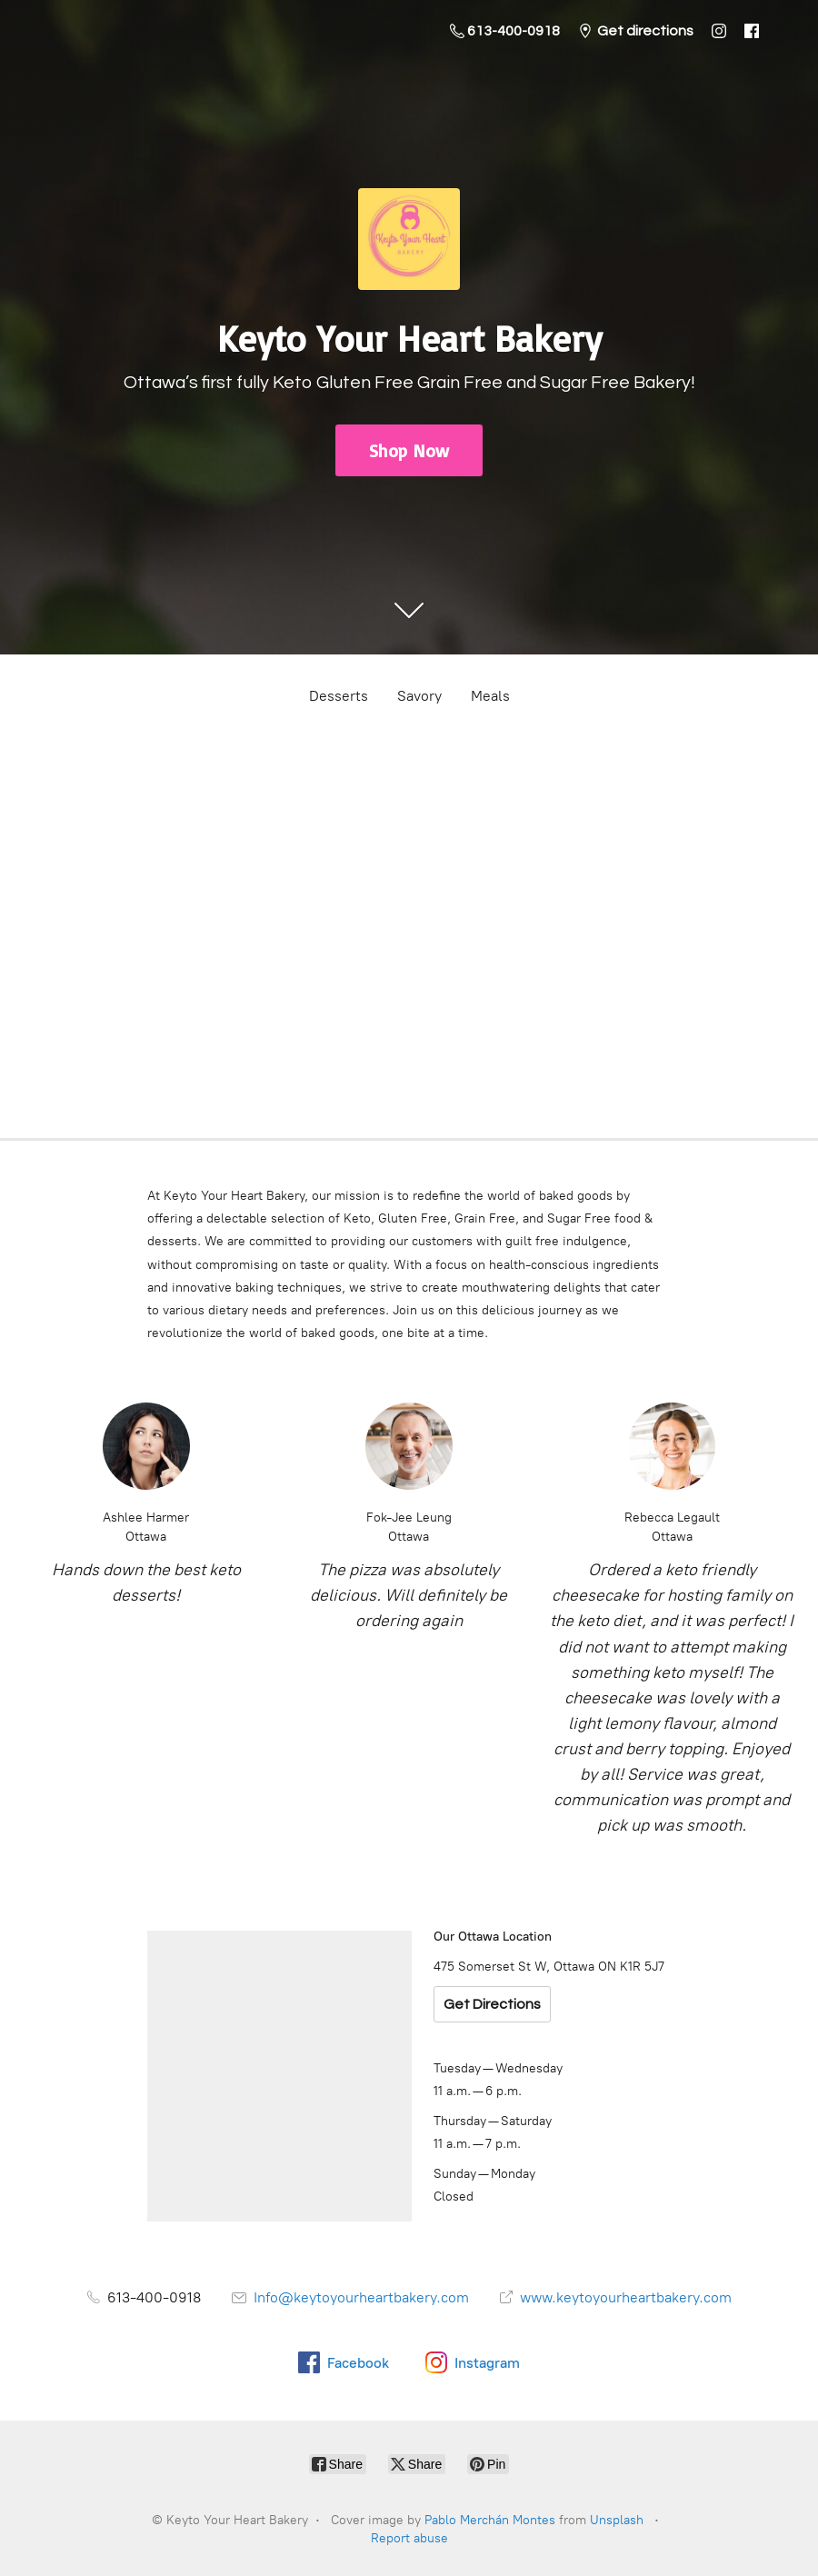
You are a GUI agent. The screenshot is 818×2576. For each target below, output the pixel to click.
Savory (419, 695)
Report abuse (409, 2538)
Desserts (338, 695)
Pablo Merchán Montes (489, 2520)
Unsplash (616, 2520)
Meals (490, 695)
